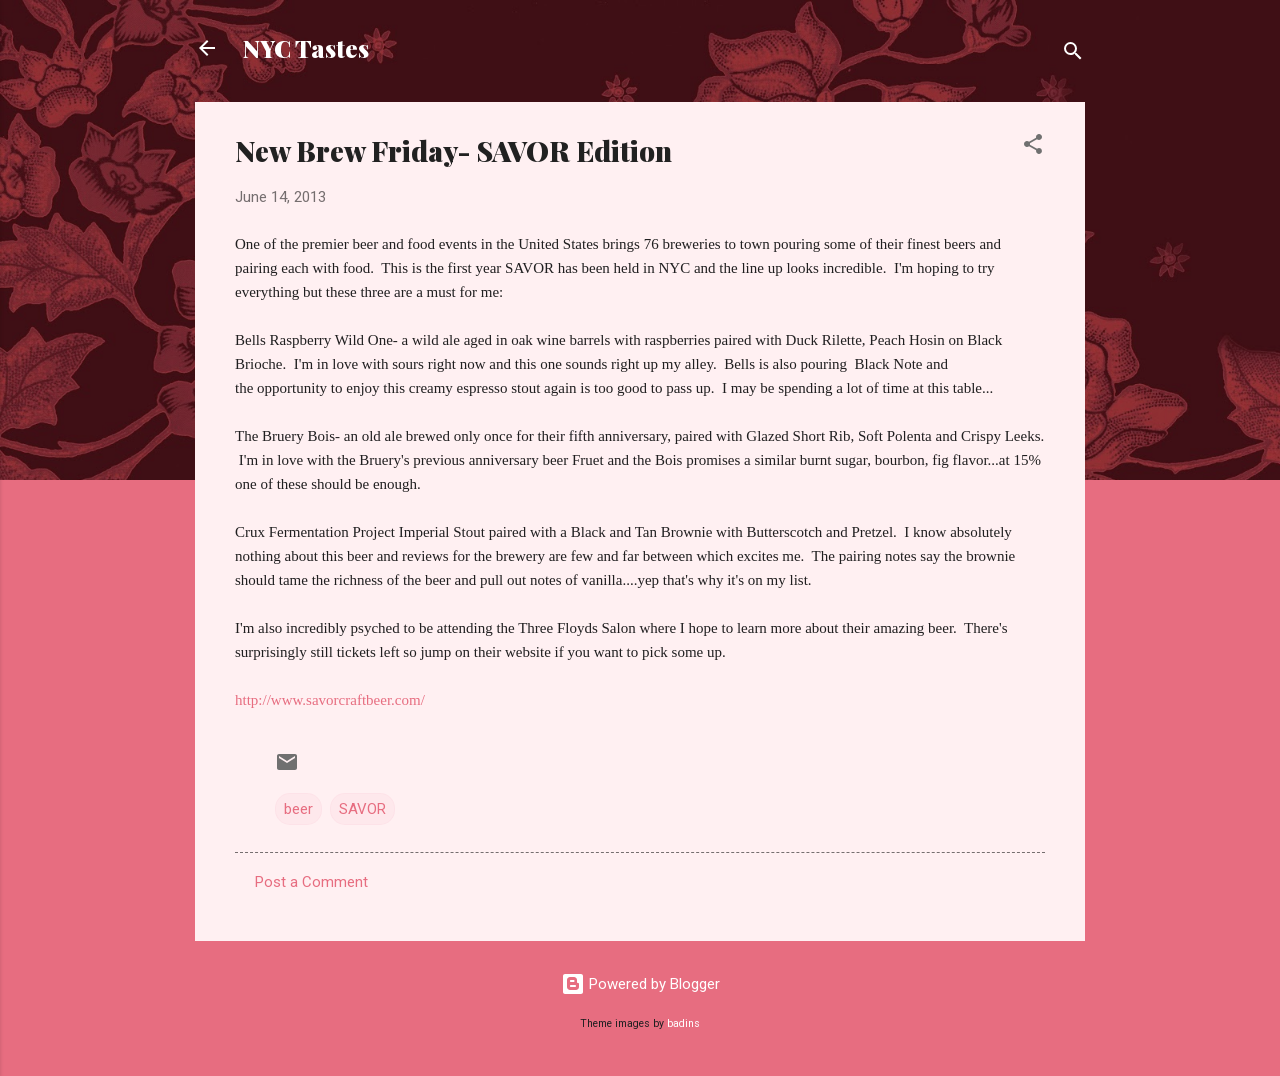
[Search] (1073, 54)
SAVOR (362, 809)
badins (683, 1023)
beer (298, 809)
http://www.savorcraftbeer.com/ (330, 700)
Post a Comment (311, 882)
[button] (1033, 147)
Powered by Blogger (640, 984)
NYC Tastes (306, 48)
